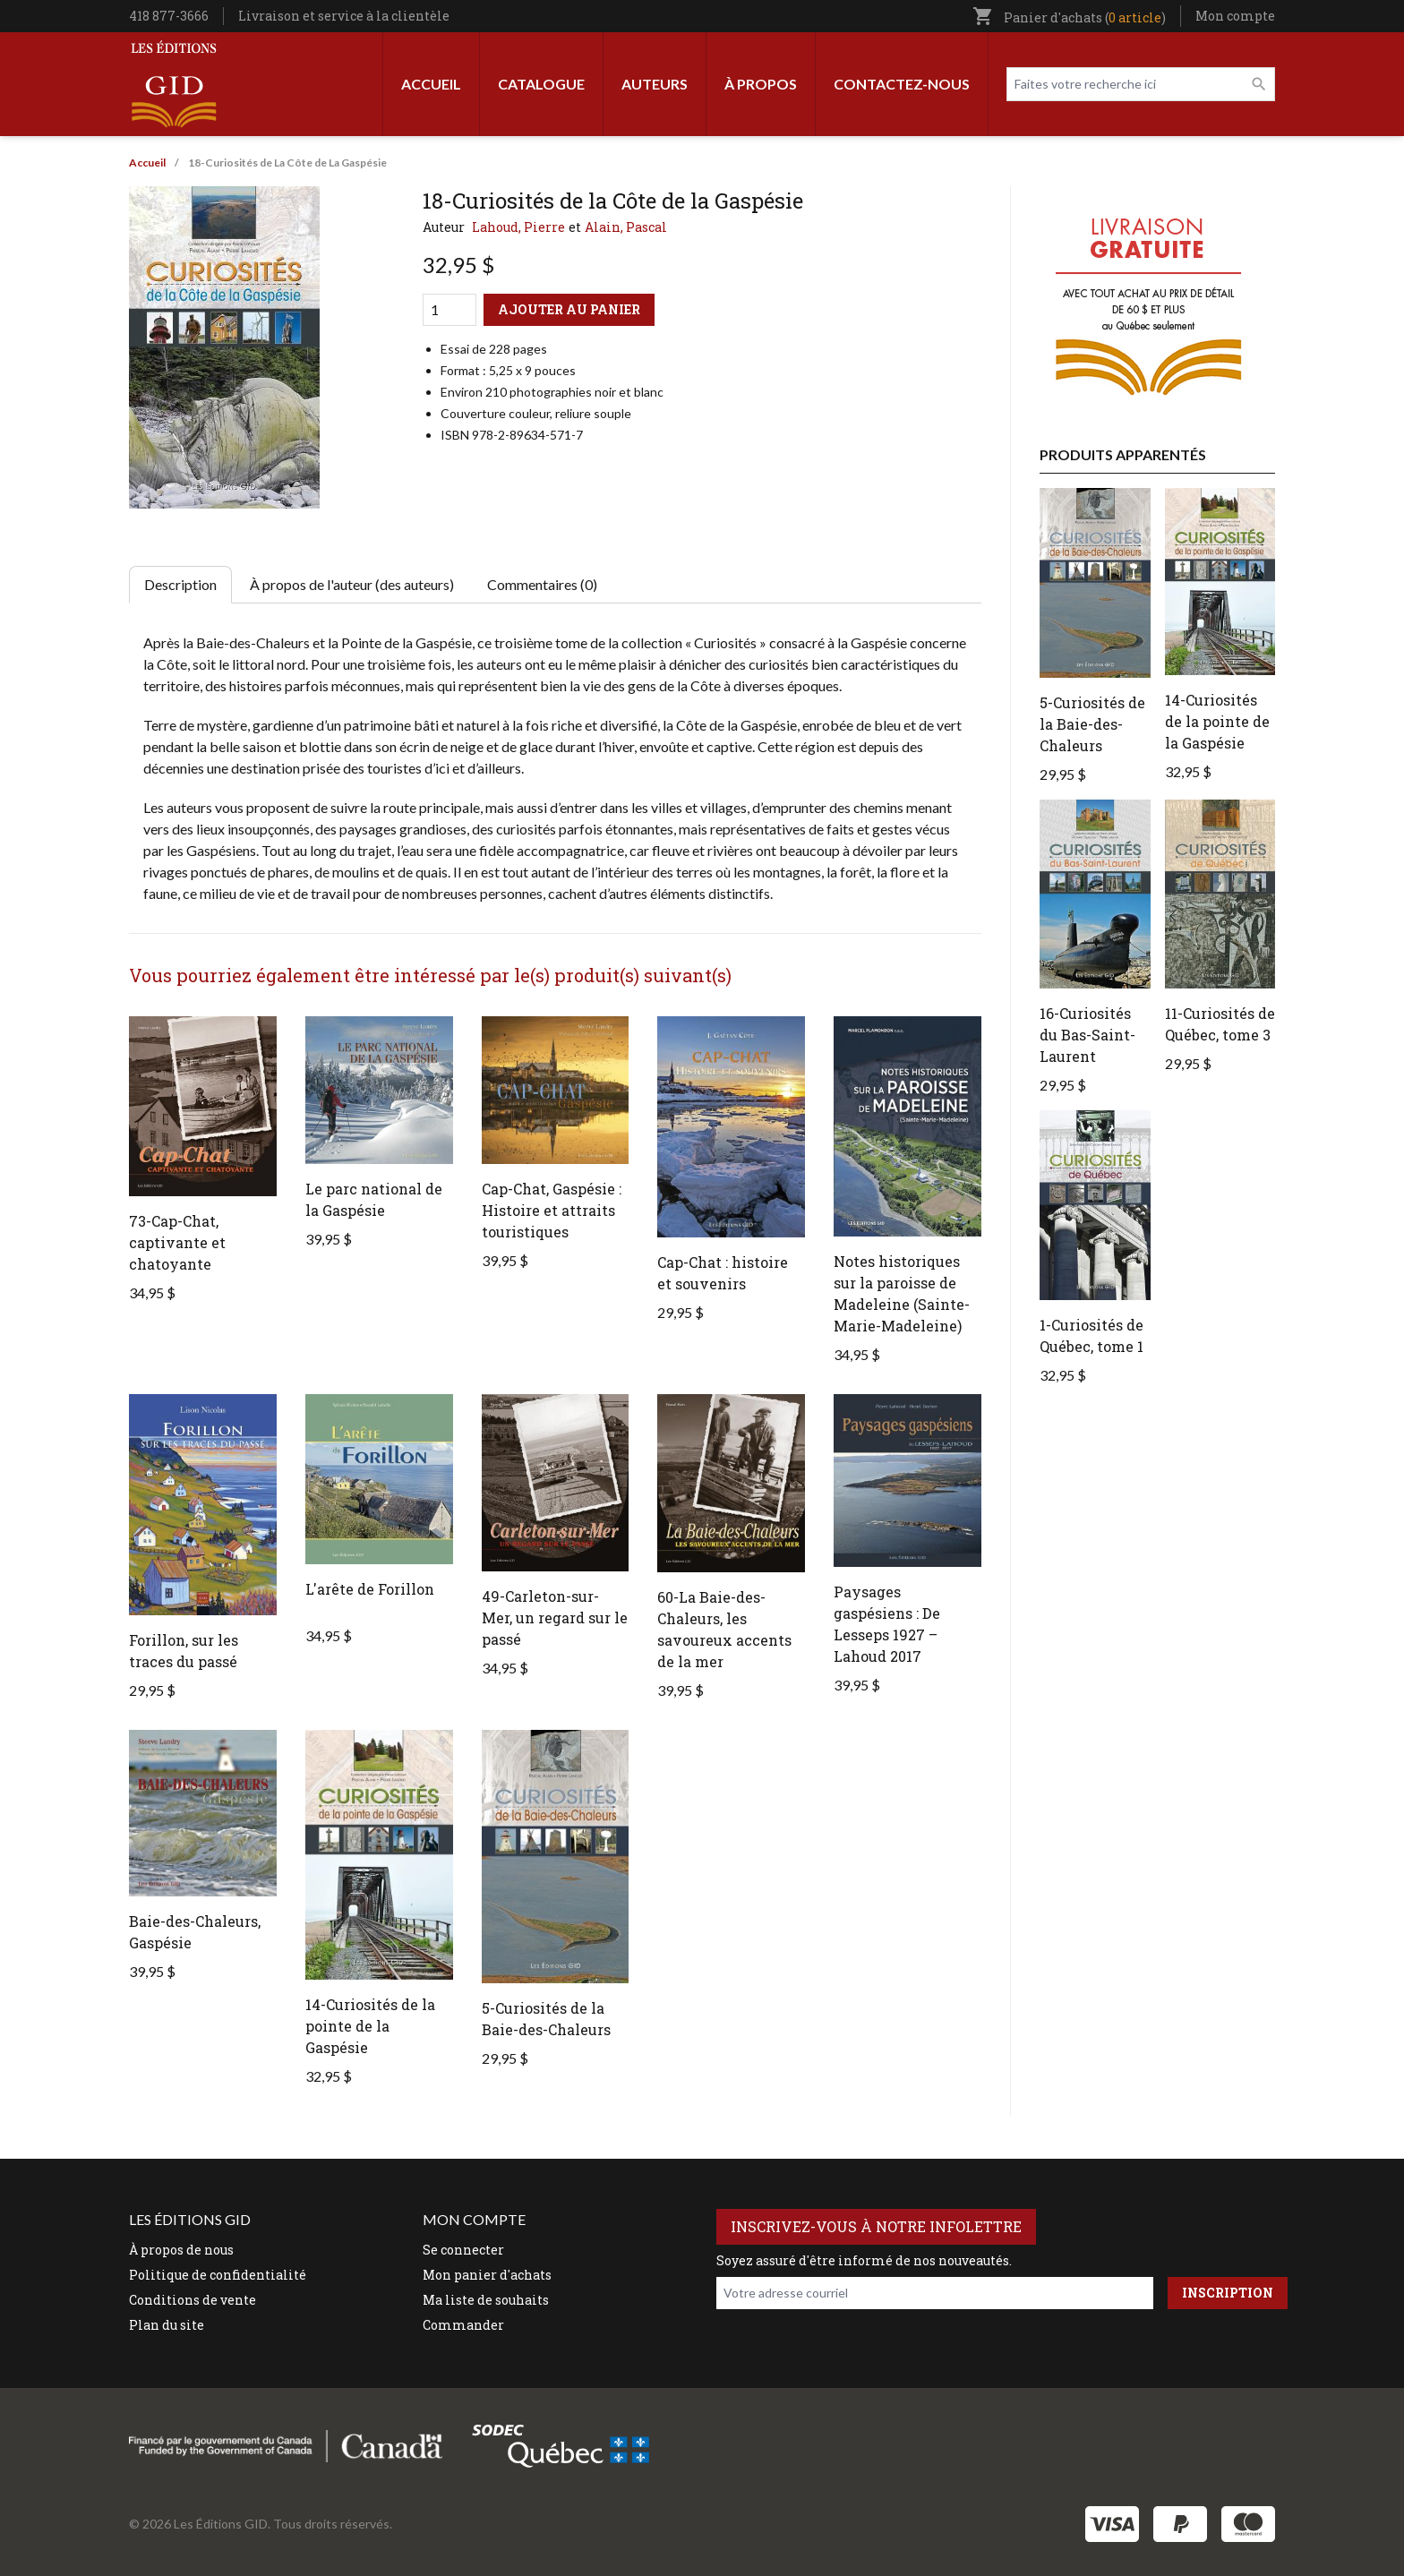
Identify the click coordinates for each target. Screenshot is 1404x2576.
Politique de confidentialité (217, 2274)
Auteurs (654, 83)
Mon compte (1235, 15)
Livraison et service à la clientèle (343, 15)
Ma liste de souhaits (486, 2299)
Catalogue (541, 83)
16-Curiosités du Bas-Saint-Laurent (1087, 1034)
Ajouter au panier (569, 309)
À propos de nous (181, 2249)
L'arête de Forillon (369, 1588)
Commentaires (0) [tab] (542, 584)
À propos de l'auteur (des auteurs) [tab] (352, 584)
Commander (463, 2324)
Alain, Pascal (626, 226)
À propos (760, 83)
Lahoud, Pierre (518, 226)
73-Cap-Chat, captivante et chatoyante (177, 1242)
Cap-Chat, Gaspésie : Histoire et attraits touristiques (551, 1210)
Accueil (431, 83)
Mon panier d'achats (487, 2274)
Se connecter (463, 2249)
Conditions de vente (192, 2299)
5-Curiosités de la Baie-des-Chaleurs (1092, 724)
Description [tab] (180, 584)
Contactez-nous (902, 83)
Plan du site (166, 2324)
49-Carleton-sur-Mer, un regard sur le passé (555, 1617)
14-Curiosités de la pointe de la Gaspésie (370, 2026)
